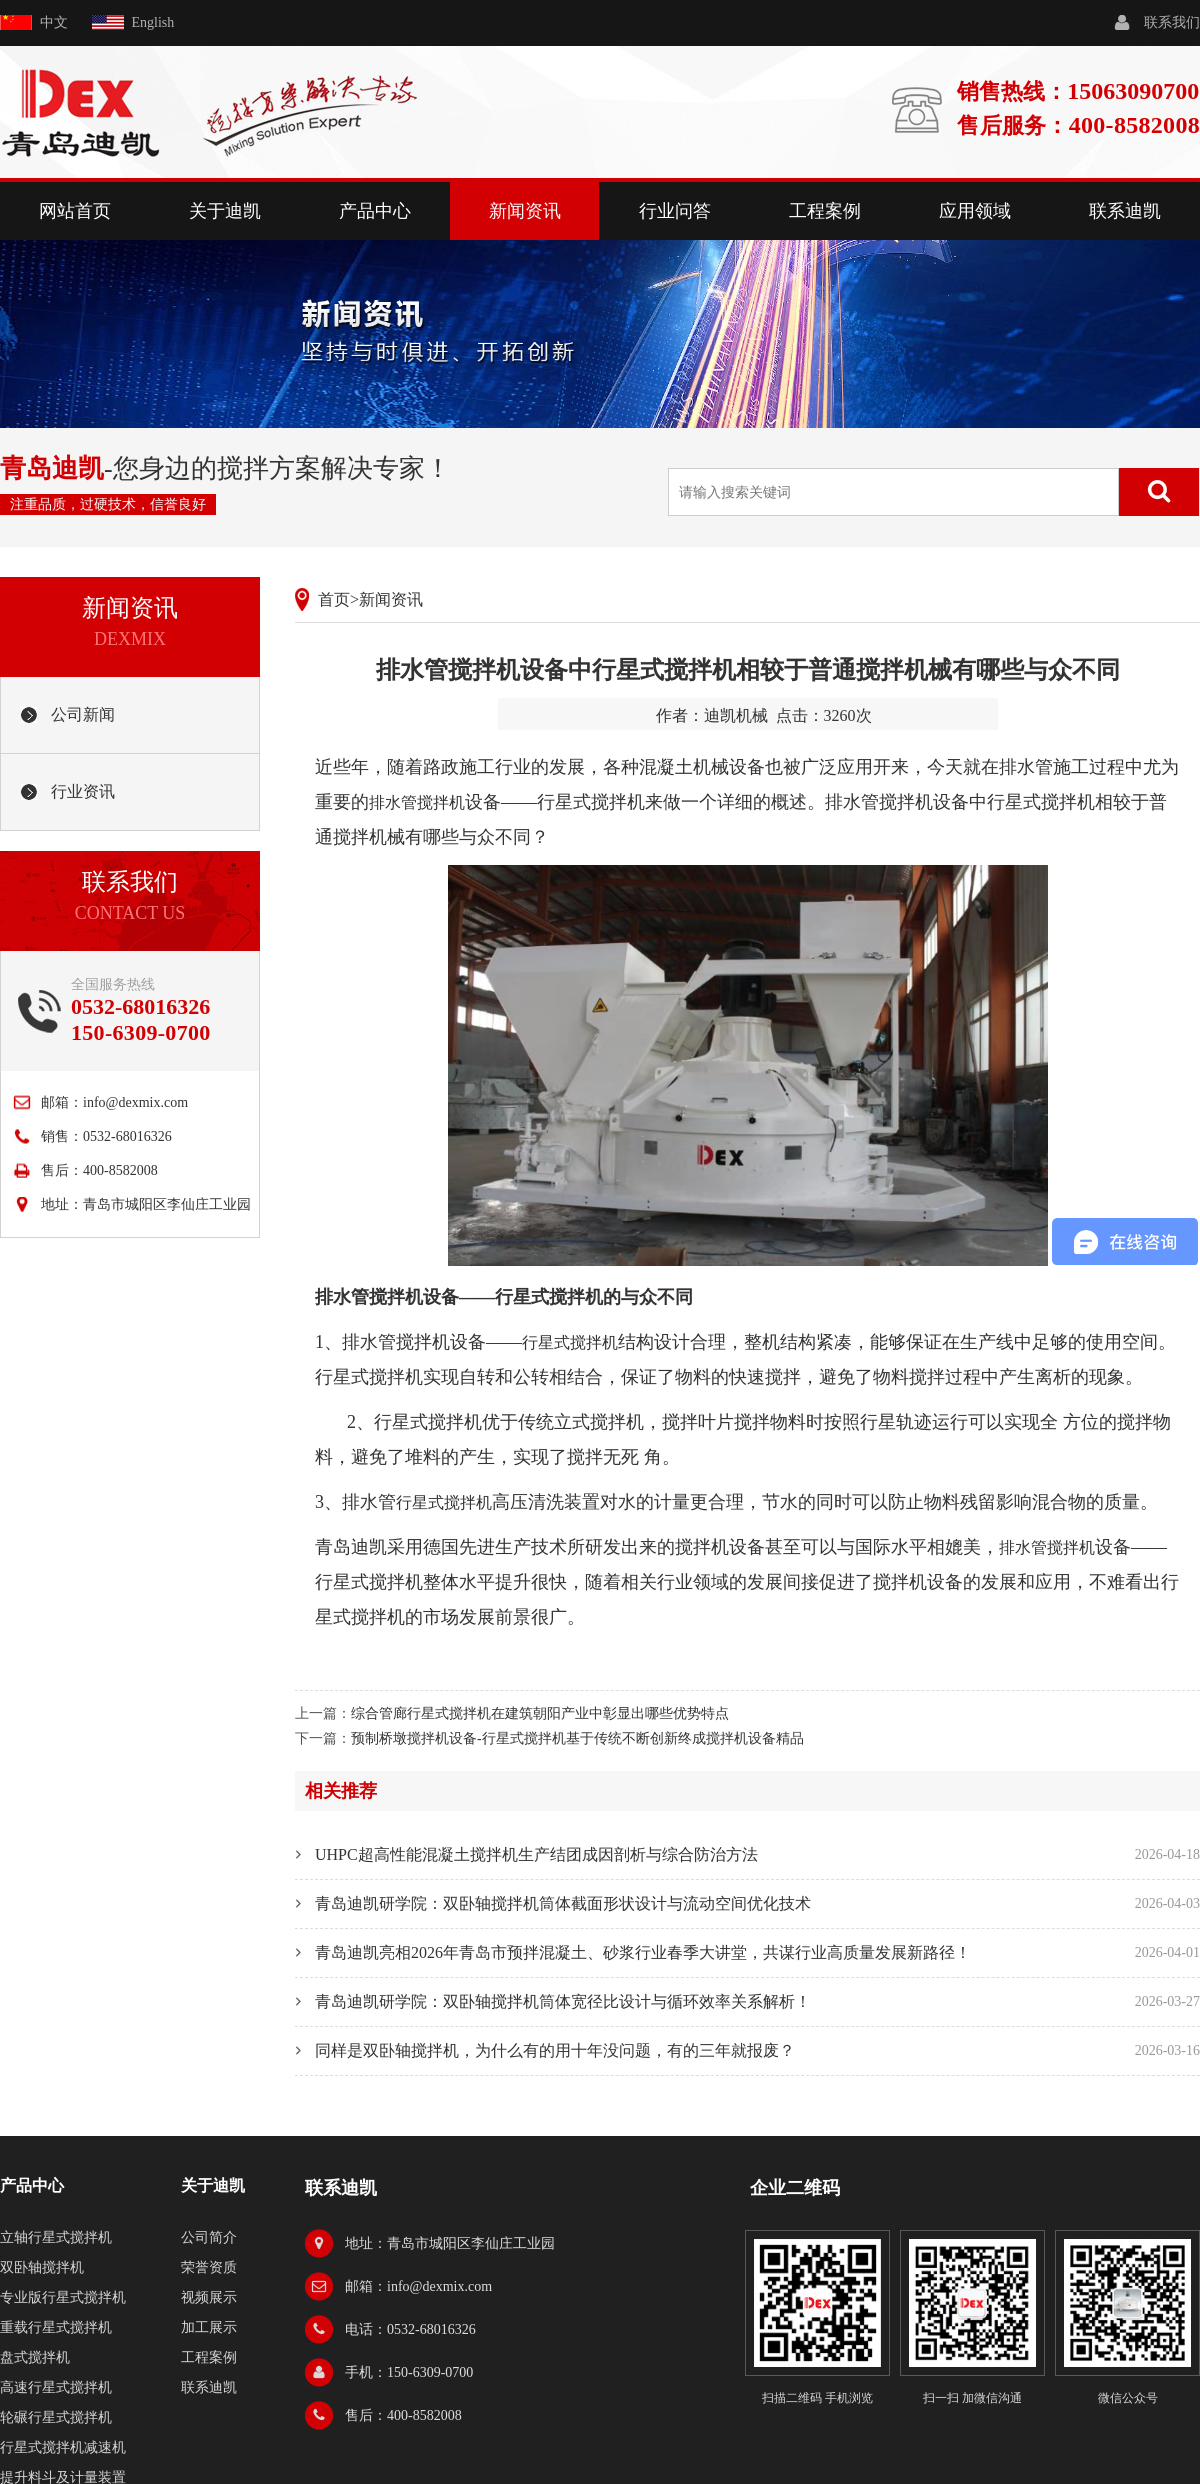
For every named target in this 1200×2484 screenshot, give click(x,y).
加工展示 (209, 2327)
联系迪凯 (1125, 211)
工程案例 (825, 211)
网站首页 (75, 211)
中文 (54, 22)
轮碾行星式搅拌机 (56, 2417)
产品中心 (375, 211)
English (153, 22)
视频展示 (209, 2297)
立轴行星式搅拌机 (56, 2237)
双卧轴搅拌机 (42, 2267)
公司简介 (209, 2237)
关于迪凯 (225, 211)
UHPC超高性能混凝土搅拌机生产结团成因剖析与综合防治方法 (536, 1854)
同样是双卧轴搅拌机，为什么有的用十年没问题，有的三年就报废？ (555, 2050)
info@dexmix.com (135, 1102)
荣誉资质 (209, 2267)
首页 (334, 599)
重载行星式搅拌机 (56, 2327)
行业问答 (675, 211)
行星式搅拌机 (570, 1342)
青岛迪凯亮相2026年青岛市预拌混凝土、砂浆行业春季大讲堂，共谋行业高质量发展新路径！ (643, 1952)
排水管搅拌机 (417, 802)
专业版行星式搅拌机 (63, 2297)
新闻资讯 (525, 211)
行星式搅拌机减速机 (63, 2447)
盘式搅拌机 (35, 2357)
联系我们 (1172, 22)
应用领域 (975, 211)
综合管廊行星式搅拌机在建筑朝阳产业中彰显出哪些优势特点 (540, 1713)
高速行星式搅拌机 (56, 2387)
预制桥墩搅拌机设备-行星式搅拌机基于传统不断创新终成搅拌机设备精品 (577, 1738)
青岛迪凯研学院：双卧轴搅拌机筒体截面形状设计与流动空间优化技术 (563, 1903)
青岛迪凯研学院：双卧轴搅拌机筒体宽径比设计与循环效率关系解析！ (563, 2001)
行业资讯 (83, 791)
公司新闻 (83, 714)
